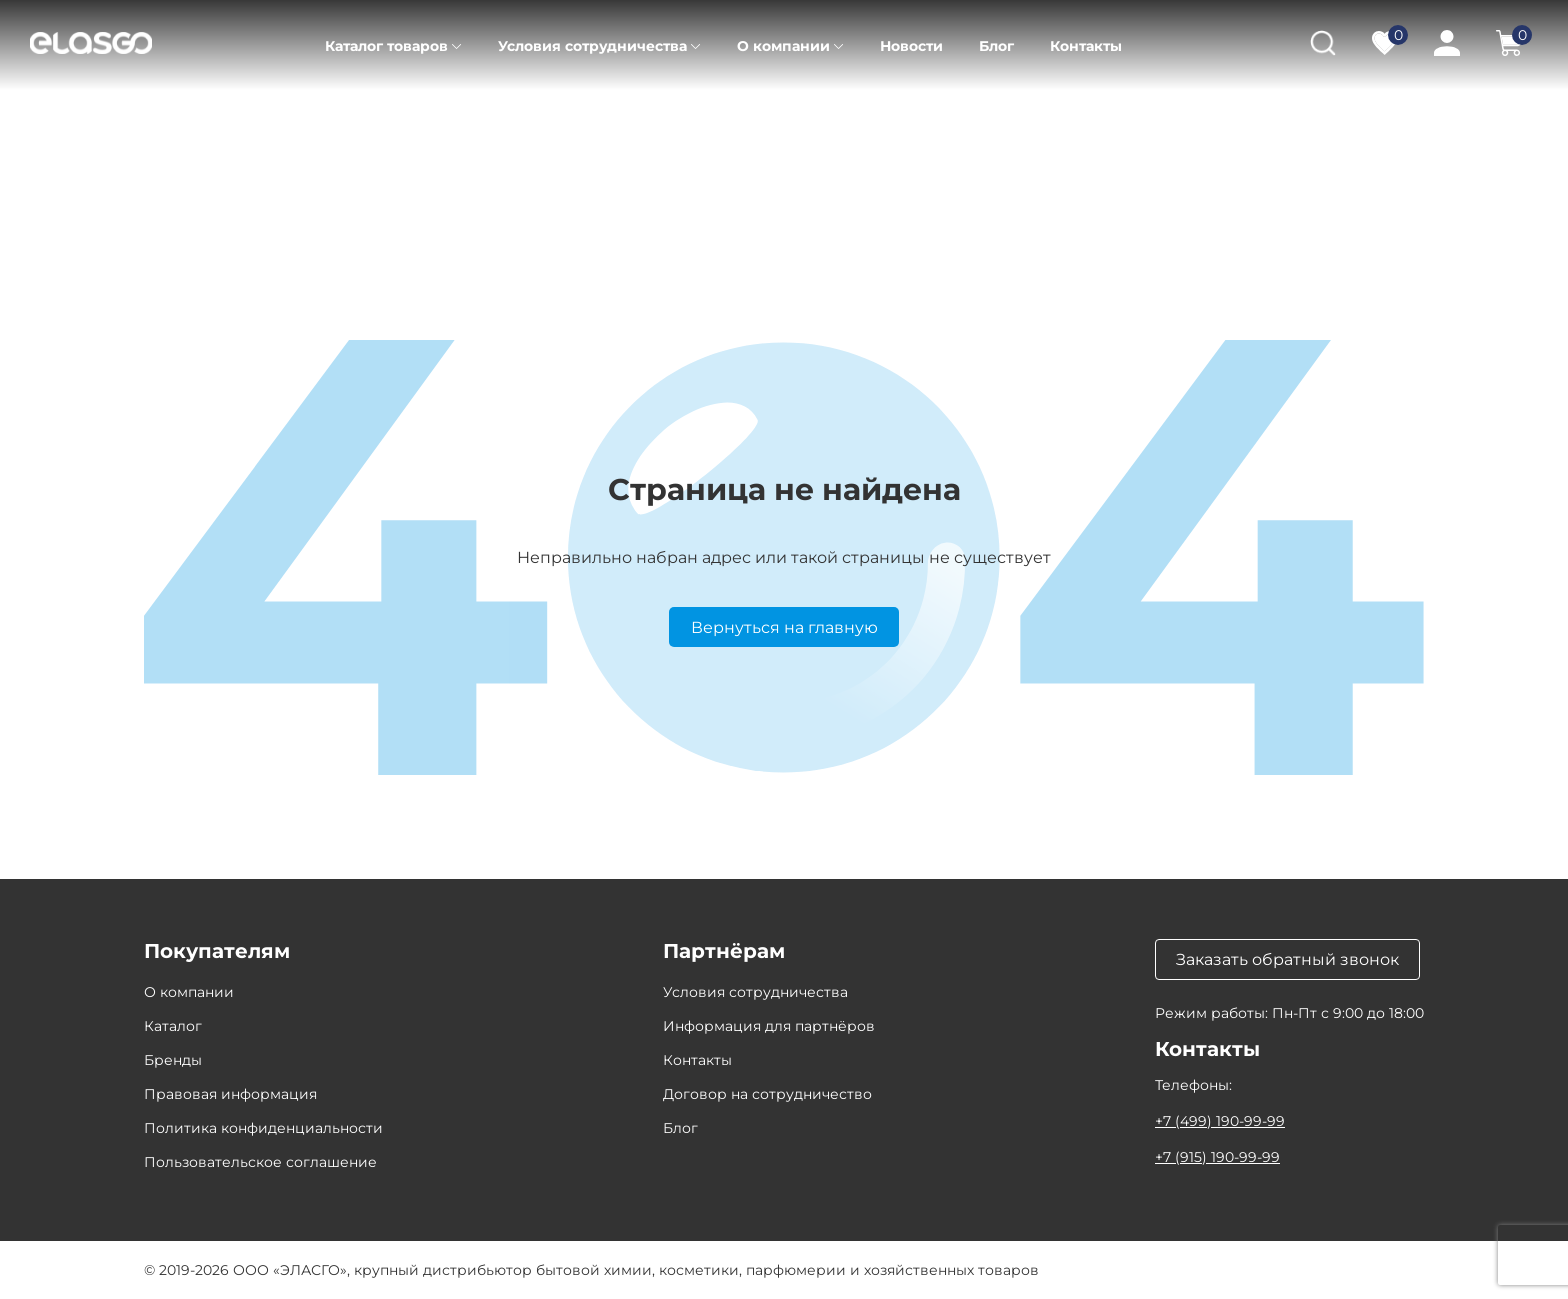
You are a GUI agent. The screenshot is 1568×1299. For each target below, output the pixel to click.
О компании (783, 46)
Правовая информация (230, 1094)
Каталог (262, 120)
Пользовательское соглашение (260, 1162)
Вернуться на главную (784, 627)
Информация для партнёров (769, 1026)
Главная (172, 120)
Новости (911, 46)
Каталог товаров (386, 46)
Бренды (173, 1060)
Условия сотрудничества (592, 46)
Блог (996, 46)
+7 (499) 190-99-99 (1220, 1121)
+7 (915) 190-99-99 (1217, 1157)
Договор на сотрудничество (767, 1094)
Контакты (1086, 46)
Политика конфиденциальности (263, 1128)
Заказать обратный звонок (1287, 959)
